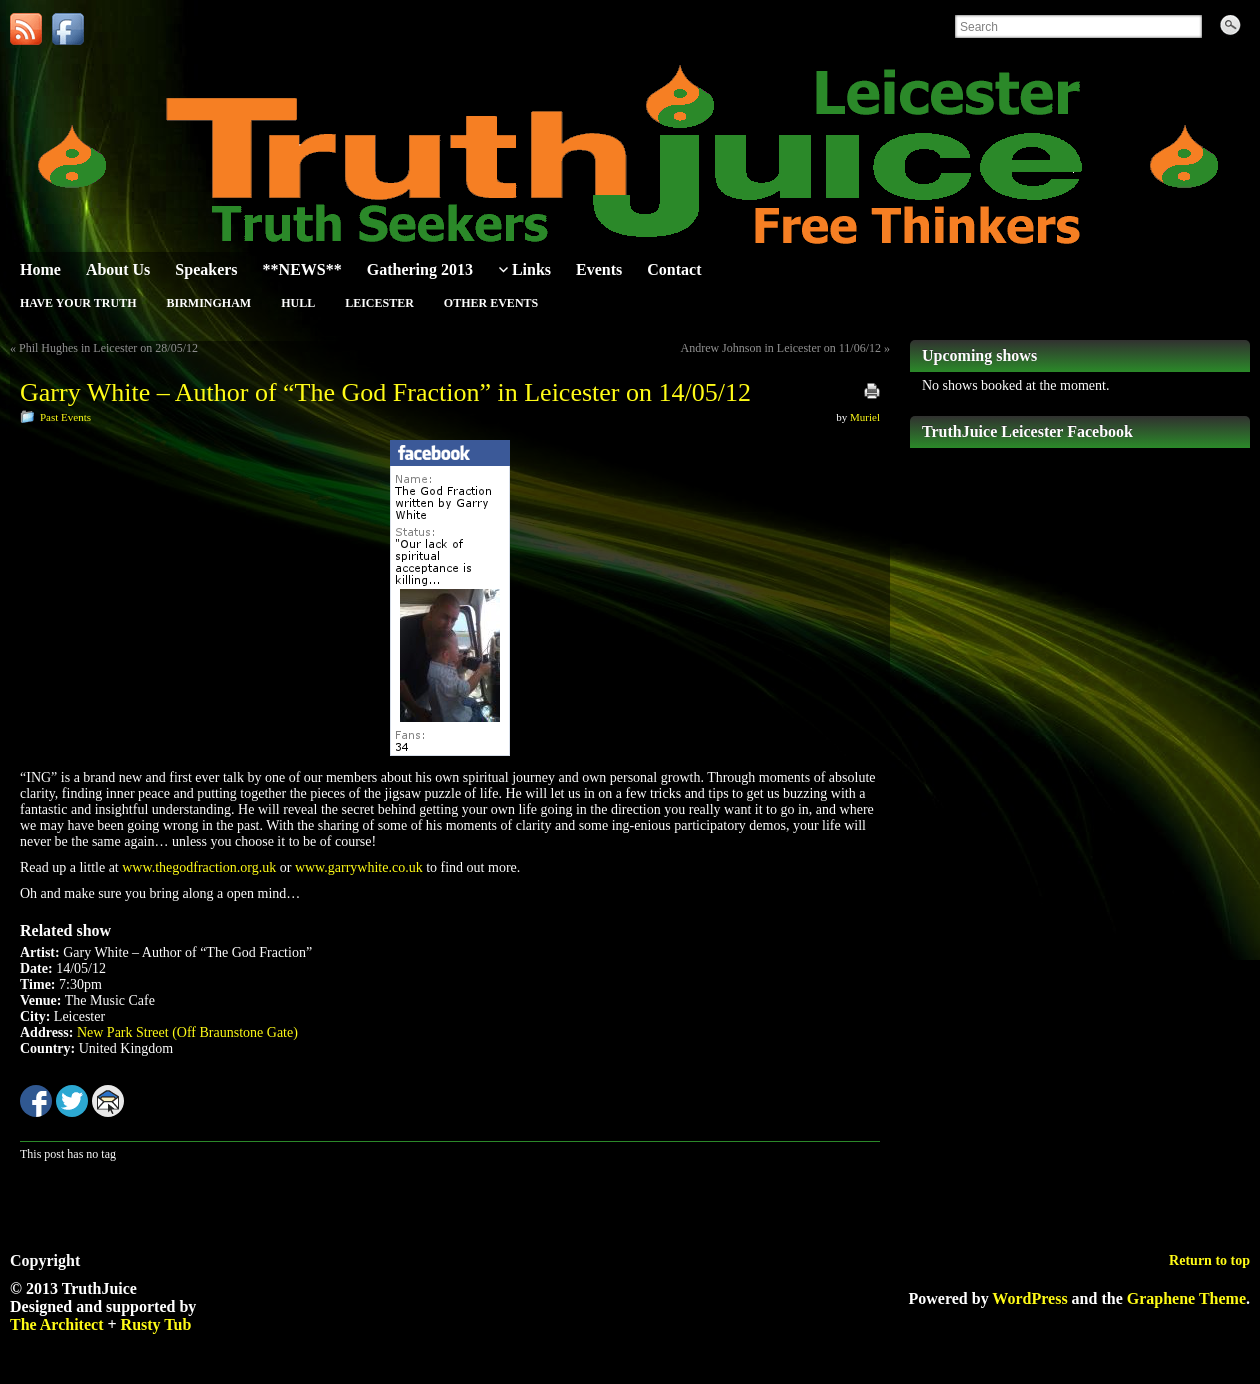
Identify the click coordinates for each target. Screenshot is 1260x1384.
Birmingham (208, 303)
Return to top (1209, 1260)
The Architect (56, 1324)
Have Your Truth (78, 303)
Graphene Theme (1186, 1298)
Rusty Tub (156, 1324)
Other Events (491, 303)
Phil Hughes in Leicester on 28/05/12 (108, 348)
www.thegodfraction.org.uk (199, 867)
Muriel (865, 417)
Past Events (65, 417)
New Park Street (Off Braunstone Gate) (187, 1032)
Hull (298, 303)
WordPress (1029, 1298)
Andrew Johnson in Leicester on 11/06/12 (780, 348)
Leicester (379, 303)
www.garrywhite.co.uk (359, 867)
